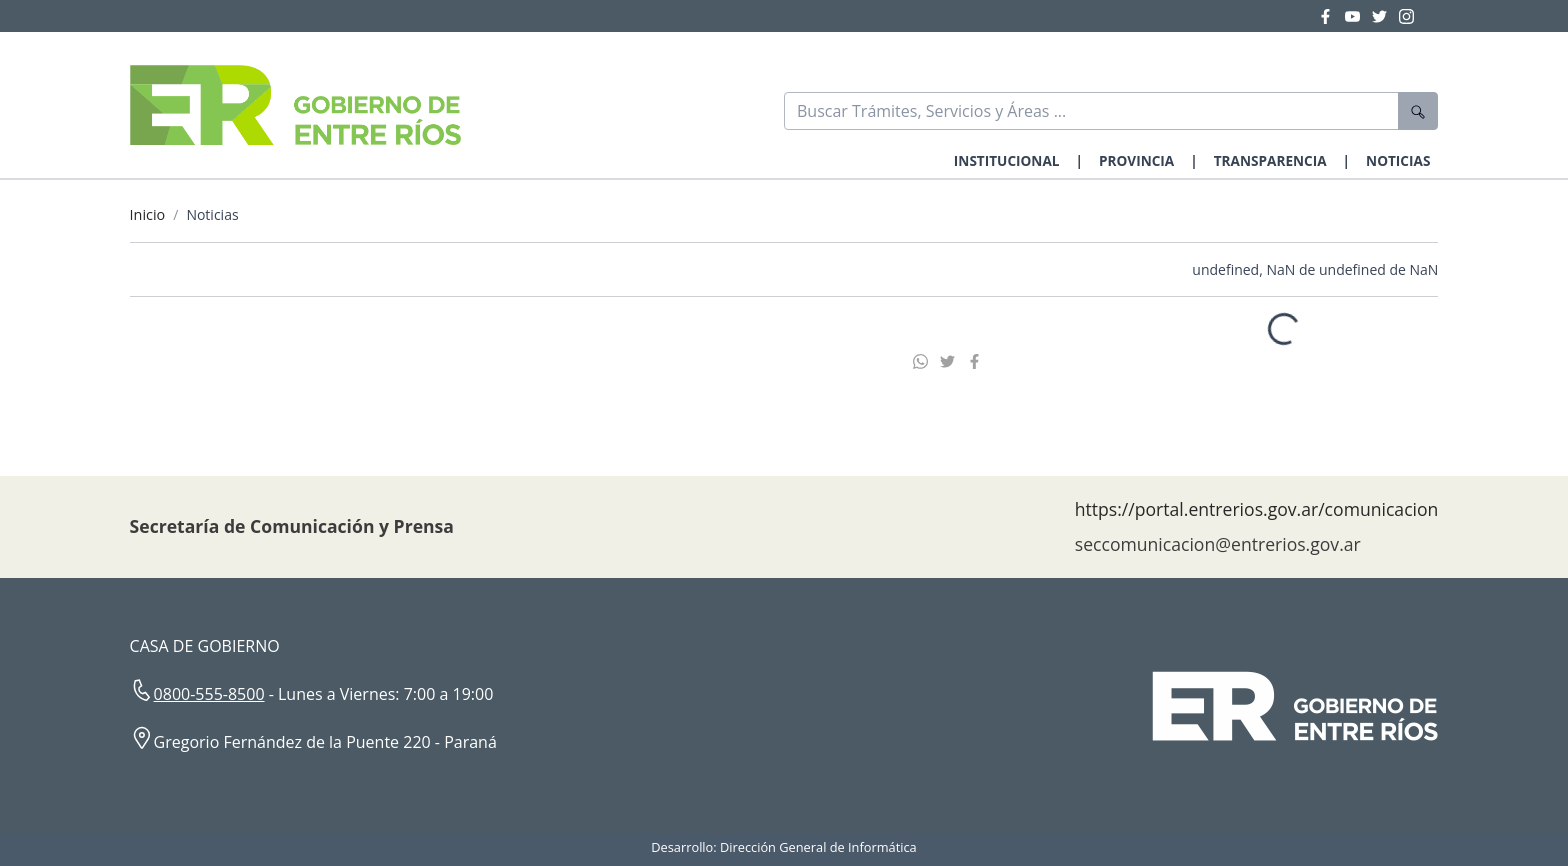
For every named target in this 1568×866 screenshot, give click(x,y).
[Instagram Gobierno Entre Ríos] (1406, 16)
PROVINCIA (1136, 160)
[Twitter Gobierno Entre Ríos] (1385, 16)
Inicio (148, 214)
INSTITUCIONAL (1007, 160)
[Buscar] (1091, 111)
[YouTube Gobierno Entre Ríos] (1358, 16)
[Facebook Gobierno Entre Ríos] (1331, 16)
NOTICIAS (1398, 160)
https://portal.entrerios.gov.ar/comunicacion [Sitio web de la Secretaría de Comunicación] (1257, 509)
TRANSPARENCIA (1270, 160)
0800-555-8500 (209, 694)
